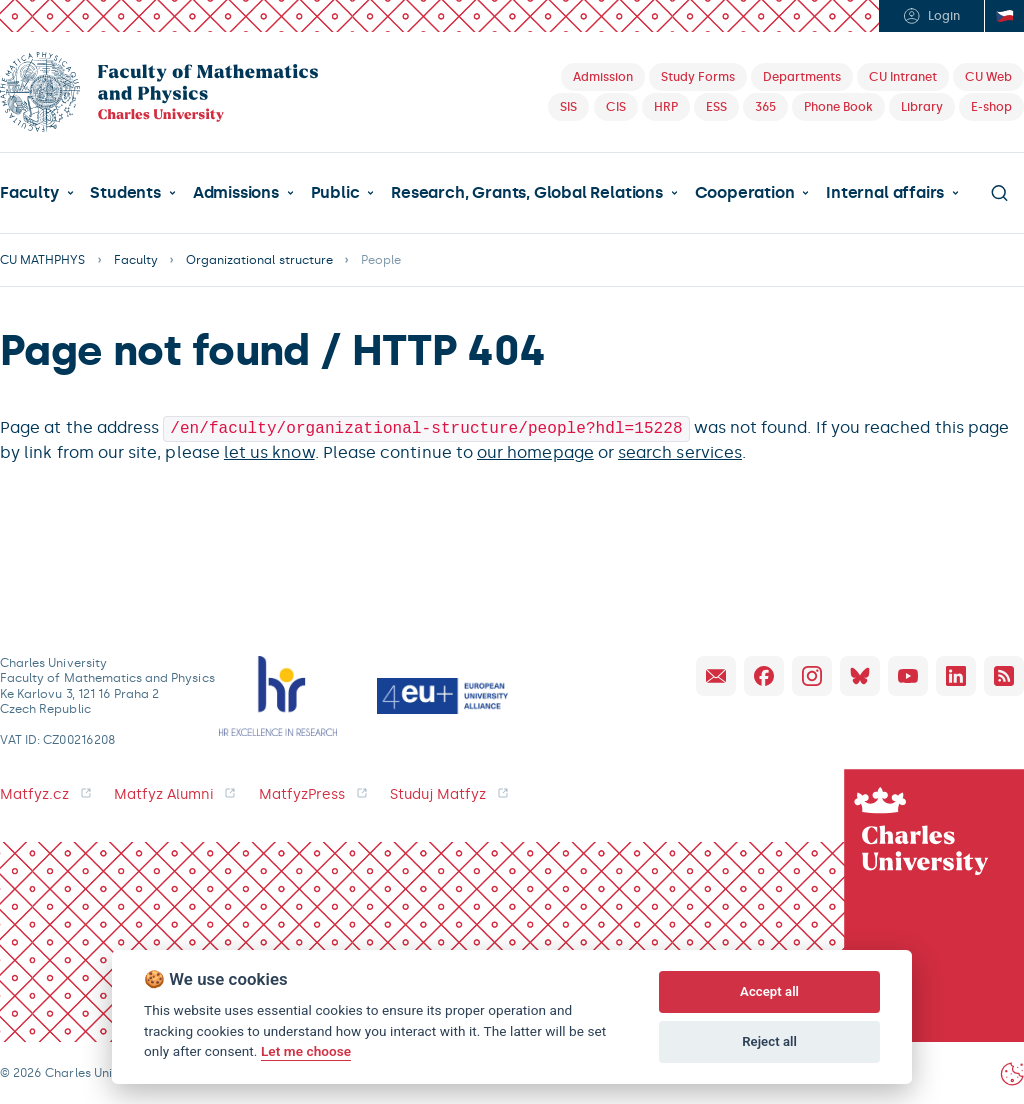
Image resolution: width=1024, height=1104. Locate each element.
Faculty (29, 193)
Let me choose (306, 1051)
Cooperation (745, 193)
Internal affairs (885, 193)
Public (335, 193)
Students (125, 193)
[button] (37, 193)
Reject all (769, 1041)
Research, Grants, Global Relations (526, 193)
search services (680, 450)
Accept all (769, 991)
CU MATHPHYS (43, 260)
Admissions (236, 193)
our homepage (535, 450)
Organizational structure (259, 260)
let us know (269, 450)
